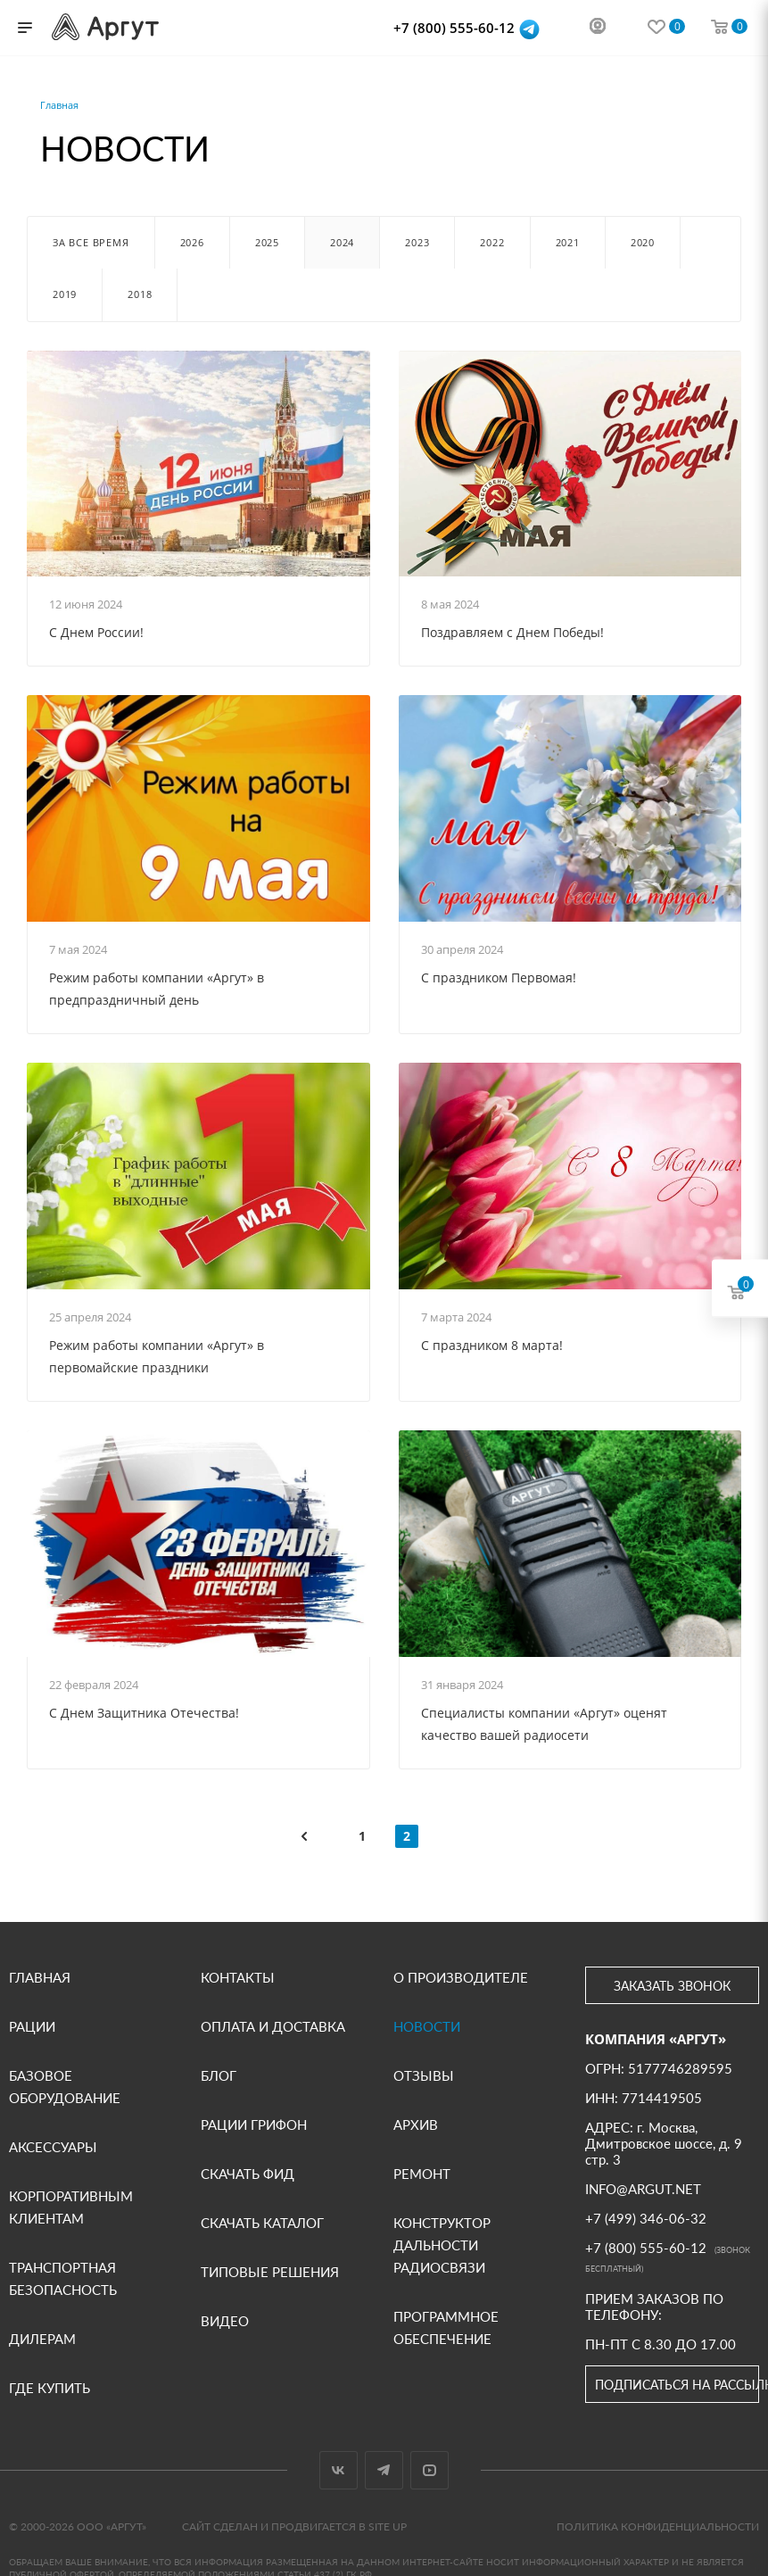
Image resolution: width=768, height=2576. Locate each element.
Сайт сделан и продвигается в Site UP (294, 2526)
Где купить (49, 2388)
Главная (39, 1977)
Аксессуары (53, 2147)
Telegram (384, 2470)
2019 (65, 294)
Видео (225, 2321)
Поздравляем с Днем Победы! (512, 632)
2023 (417, 242)
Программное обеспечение (446, 2327)
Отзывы (423, 2075)
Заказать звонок (672, 1985)
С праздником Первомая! (498, 977)
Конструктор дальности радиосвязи (442, 2245)
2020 (643, 242)
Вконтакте (338, 2470)
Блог (218, 2075)
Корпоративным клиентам (71, 2207)
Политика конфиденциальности (658, 2526)
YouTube (429, 2470)
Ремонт (421, 2174)
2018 (140, 294)
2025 (267, 242)
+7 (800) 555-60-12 (455, 28)
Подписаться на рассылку (677, 2384)
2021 (568, 242)
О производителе (460, 1977)
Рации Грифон (254, 2124)
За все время (91, 242)
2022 (492, 242)
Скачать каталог (262, 2223)
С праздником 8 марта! (492, 1345)
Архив (415, 2124)
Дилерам (42, 2339)
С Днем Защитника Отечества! (144, 1712)
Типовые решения (270, 2272)
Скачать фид (247, 2174)
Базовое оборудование (64, 2086)
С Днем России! (96, 632)
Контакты (238, 1977)
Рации (32, 2026)
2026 (192, 242)
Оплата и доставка (273, 2026)
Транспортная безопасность (63, 2278)
